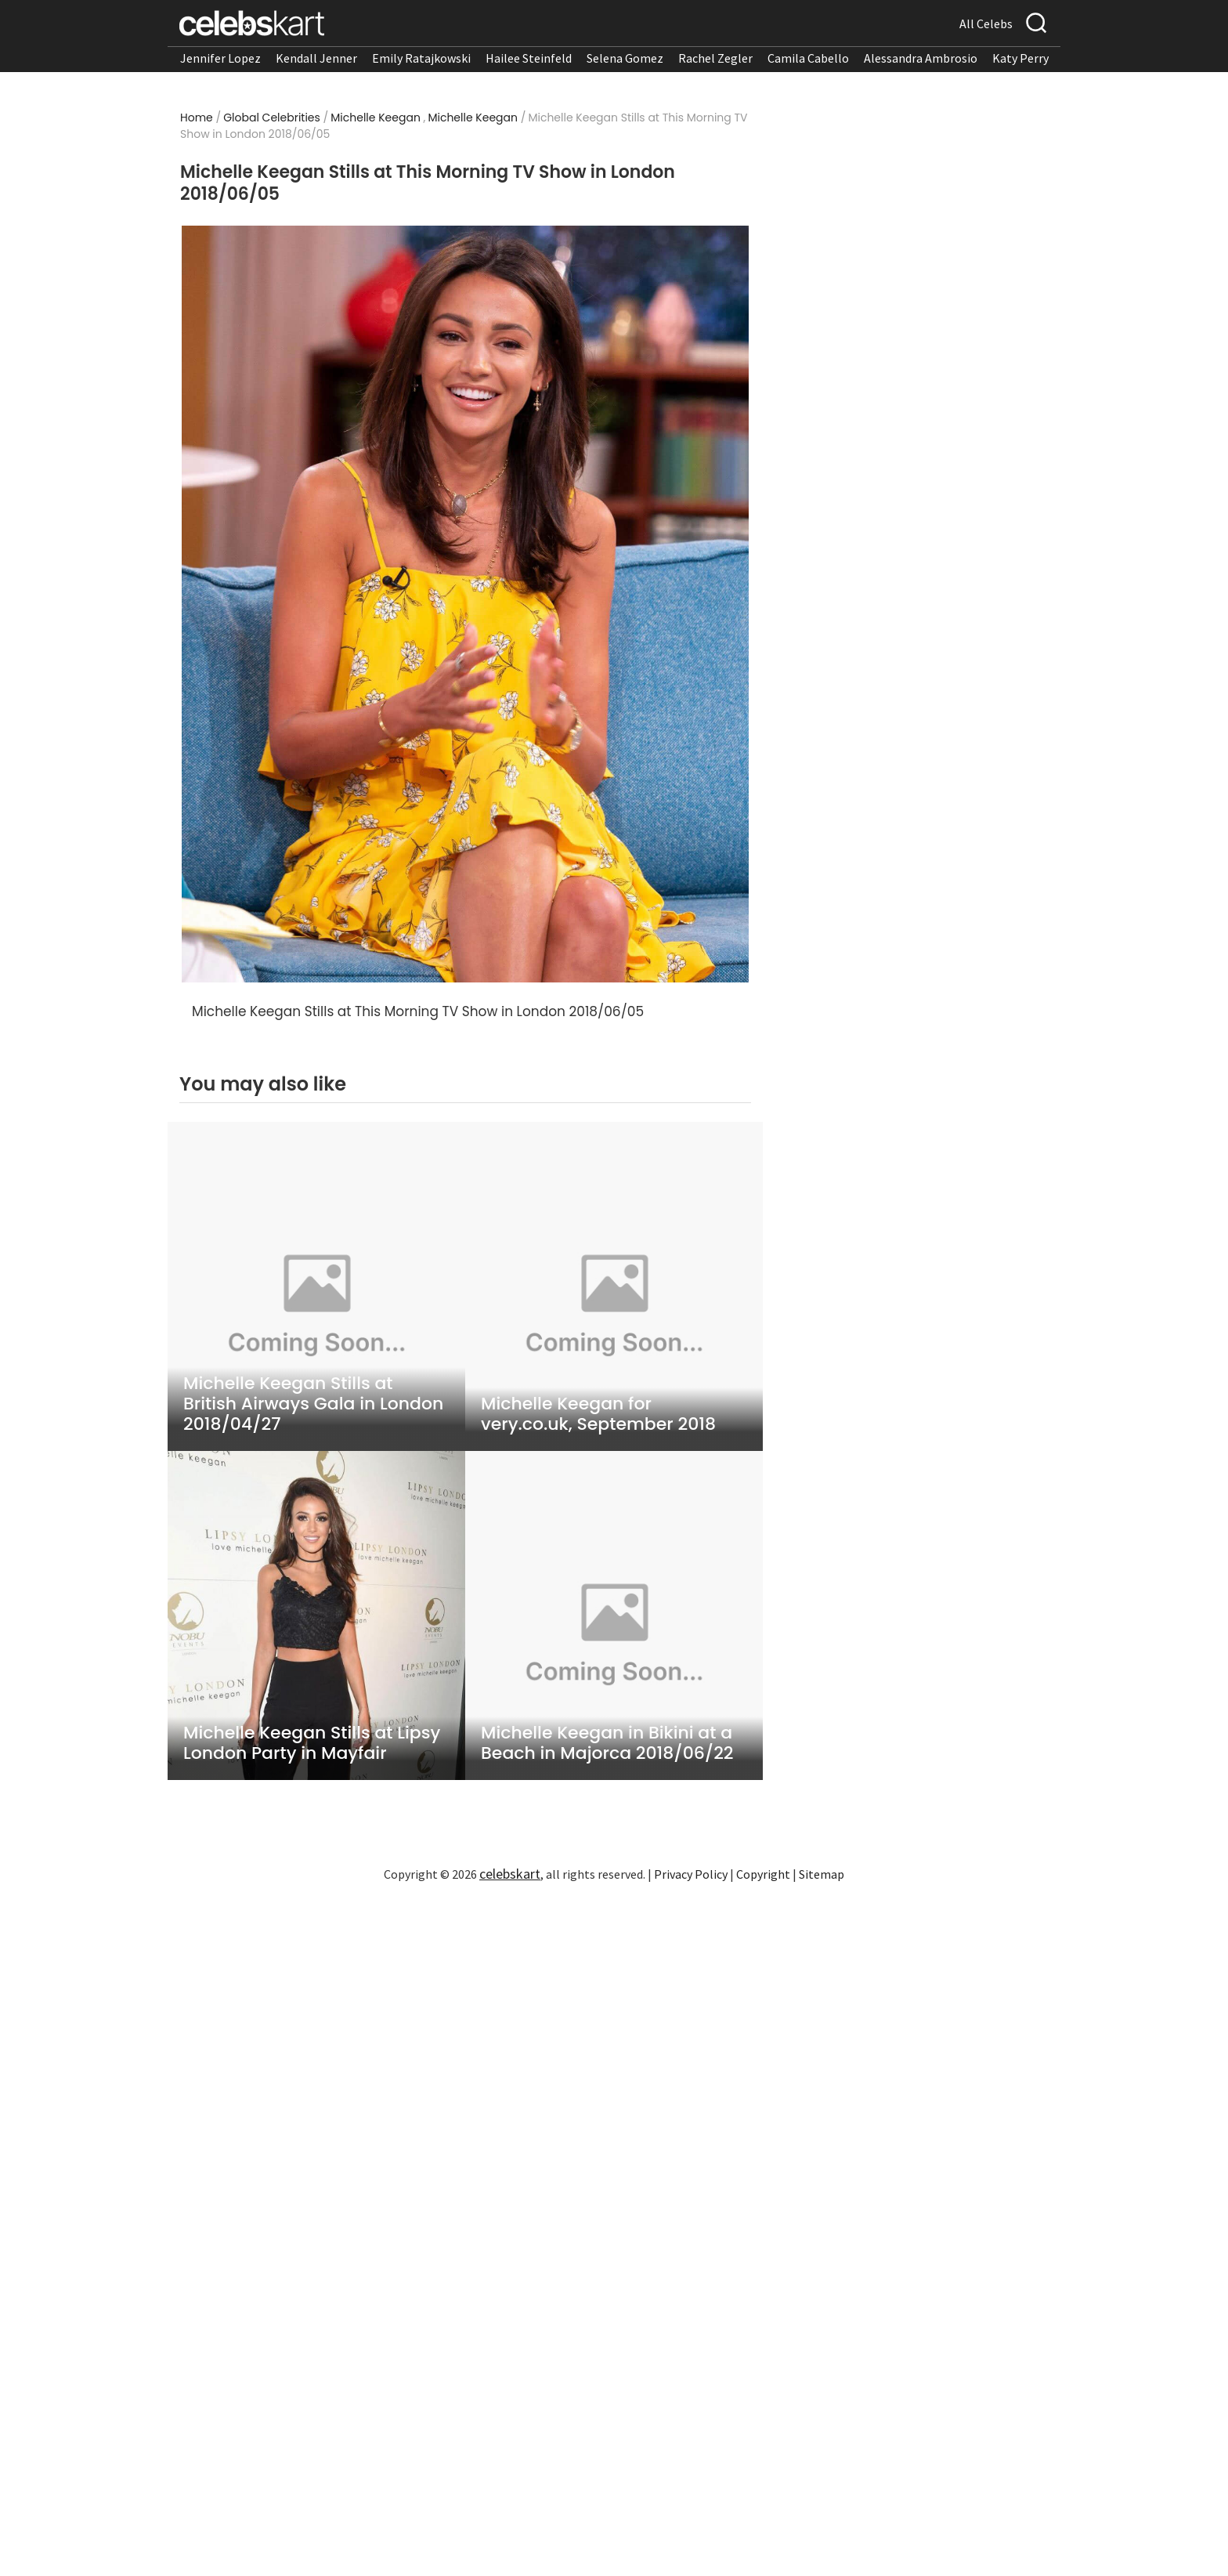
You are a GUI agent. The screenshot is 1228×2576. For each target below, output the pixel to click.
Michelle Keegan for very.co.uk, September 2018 (598, 1414)
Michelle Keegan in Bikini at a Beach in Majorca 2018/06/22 (607, 1743)
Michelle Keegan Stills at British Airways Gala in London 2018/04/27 (313, 1404)
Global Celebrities (271, 117)
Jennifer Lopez (220, 58)
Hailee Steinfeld (529, 58)
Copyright (763, 1874)
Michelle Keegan (375, 117)
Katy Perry (1020, 58)
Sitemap (821, 1874)
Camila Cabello (808, 58)
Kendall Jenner (316, 58)
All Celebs (986, 23)
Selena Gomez (625, 58)
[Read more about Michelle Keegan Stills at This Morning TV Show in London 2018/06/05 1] (465, 604)
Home (196, 117)
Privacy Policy (691, 1874)
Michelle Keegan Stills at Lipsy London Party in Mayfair (311, 1743)
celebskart (509, 1874)
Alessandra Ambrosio (920, 58)
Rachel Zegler (715, 58)
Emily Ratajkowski (421, 58)
